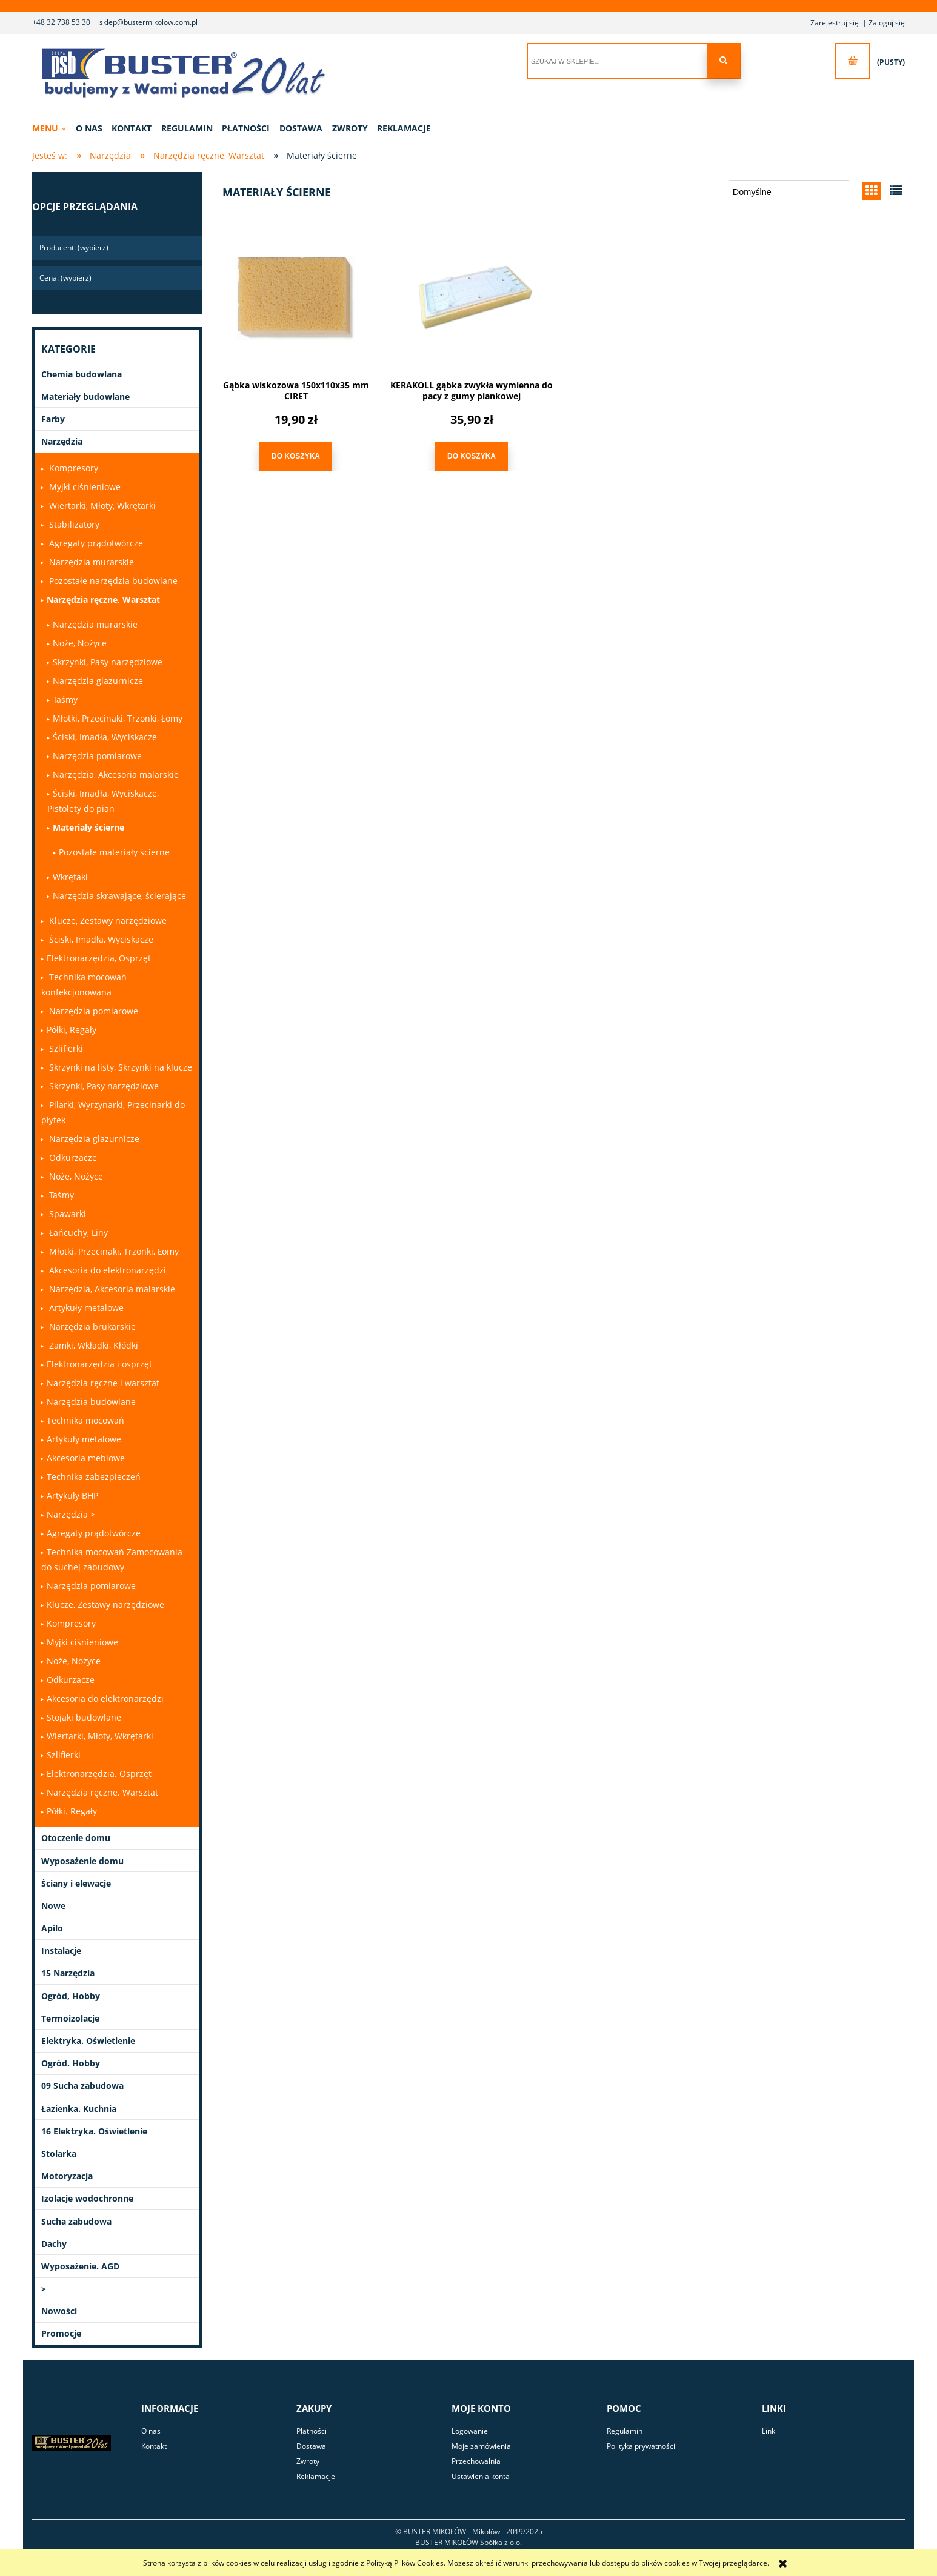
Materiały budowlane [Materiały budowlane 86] (85, 396)
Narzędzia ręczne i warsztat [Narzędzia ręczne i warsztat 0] (103, 1383)
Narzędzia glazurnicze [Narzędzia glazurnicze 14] (98, 680)
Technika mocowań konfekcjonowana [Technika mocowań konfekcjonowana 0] (84, 984)
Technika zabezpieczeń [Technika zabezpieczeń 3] (94, 1476)
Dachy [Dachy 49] (54, 2243)
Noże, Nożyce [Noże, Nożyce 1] (74, 1661)
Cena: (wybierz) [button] (65, 278)
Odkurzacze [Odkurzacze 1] (71, 1679)
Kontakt (154, 2446)
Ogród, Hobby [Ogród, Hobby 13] (70, 1996)
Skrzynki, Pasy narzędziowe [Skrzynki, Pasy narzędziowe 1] (107, 662)
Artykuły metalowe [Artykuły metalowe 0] (85, 1307)
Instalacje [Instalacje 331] (61, 1950)
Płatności (311, 2431)
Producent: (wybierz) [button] (73, 247)
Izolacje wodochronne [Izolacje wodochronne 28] (87, 2198)
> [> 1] (43, 2288)
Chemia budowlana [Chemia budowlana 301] (81, 374)
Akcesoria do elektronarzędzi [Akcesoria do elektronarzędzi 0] (106, 1270)
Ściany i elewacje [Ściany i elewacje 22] (76, 1883)
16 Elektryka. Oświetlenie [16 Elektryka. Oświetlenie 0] (94, 2131)
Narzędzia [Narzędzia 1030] (61, 441)
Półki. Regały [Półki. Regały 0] (72, 1811)
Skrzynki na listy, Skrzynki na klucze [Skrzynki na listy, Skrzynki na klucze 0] (119, 1067)
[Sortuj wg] (789, 192)
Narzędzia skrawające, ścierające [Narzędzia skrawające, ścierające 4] (119, 895)
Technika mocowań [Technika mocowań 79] (85, 1420)
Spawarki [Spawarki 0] (66, 1214)
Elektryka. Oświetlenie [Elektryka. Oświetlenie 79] (88, 2041)
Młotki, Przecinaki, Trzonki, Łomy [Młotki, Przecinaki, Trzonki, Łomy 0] (117, 718)
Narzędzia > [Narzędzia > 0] (71, 1514)
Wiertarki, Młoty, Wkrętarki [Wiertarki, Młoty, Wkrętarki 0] (101, 505)
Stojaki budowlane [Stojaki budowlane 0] (84, 1717)
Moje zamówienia (481, 2446)
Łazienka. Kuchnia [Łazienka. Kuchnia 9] (78, 2108)
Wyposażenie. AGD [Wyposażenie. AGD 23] (80, 2266)
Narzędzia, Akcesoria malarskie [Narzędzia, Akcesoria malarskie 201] (116, 774)
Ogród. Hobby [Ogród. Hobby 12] (70, 2063)
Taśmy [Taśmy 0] (60, 1195)
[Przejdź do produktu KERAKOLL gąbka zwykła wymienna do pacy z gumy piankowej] (471, 298)
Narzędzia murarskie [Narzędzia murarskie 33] (95, 624)
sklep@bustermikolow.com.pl (148, 22)
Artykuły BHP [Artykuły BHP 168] (72, 1495)
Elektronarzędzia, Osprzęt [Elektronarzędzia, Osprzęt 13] (99, 958)
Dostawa (311, 2446)
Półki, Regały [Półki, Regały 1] (71, 1029)
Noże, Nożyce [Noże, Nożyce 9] (80, 643)
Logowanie (470, 2431)
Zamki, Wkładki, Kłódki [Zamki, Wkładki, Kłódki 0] (92, 1345)
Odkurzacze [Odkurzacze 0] (72, 1157)
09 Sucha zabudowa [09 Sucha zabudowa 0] (82, 2085)
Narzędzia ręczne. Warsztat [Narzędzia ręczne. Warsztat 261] (102, 1792)
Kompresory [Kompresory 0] (72, 468)
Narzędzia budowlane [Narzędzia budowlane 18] (91, 1401)
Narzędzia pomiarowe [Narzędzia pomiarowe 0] (92, 1011)
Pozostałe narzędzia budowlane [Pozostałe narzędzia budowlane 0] (112, 580)
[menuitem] (53, 128)
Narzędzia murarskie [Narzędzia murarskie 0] (90, 562)
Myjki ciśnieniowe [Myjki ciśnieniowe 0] (84, 487)
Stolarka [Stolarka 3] (58, 2153)
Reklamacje (315, 2476)
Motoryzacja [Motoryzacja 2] (67, 2176)
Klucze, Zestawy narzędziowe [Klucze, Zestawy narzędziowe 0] (107, 920)
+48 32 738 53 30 (61, 22)
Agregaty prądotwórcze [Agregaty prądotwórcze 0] (95, 543)
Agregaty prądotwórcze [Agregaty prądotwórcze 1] (94, 1533)
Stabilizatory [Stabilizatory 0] (73, 524)
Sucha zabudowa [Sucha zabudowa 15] (76, 2221)
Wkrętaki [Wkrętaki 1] (70, 877)
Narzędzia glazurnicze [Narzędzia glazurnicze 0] (93, 1138)
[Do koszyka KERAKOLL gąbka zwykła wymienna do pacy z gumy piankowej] (471, 456)
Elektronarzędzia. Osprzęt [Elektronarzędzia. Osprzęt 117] (99, 1773)
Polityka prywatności (641, 2446)
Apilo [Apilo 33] (52, 1928)
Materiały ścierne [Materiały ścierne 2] (88, 827)
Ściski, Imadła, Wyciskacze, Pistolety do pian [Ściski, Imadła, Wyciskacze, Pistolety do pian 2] (103, 801)
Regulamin (624, 2431)
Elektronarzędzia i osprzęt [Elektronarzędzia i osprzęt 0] (99, 1364)
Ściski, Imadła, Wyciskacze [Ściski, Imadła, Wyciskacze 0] (105, 737)
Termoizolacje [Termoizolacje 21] (70, 2018)
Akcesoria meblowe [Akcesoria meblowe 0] (86, 1458)
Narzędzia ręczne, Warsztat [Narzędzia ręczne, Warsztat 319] (103, 599)
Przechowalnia (476, 2461)
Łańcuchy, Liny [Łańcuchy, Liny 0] (77, 1232)
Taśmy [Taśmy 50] (65, 699)
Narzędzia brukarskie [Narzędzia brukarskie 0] (91, 1326)
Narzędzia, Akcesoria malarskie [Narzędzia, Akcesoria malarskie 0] (111, 1289)
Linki (769, 2431)
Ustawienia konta (481, 2476)
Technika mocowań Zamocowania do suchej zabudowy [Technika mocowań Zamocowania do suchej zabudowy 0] (111, 1559)
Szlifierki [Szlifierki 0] (65, 1048)
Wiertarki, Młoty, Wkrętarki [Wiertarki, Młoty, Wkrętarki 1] (100, 1736)
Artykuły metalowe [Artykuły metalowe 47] (84, 1439)
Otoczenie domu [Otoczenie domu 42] (75, 1838)
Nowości (59, 2311)
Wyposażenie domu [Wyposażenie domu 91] (82, 1861)
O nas (151, 2431)
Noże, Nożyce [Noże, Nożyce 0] (75, 1176)
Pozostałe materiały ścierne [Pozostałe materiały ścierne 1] (114, 852)
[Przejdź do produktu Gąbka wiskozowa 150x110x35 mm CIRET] (296, 298)
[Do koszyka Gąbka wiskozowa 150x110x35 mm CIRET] (295, 456)
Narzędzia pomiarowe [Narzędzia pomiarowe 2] (97, 756)
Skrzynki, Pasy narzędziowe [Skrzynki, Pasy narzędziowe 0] (103, 1086)
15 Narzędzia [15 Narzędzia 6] (68, 1973)
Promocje (61, 2333)
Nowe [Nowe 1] (53, 1905)
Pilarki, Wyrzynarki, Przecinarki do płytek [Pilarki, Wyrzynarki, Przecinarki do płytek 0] (113, 1112)
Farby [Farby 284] (53, 419)
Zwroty (307, 2461)
